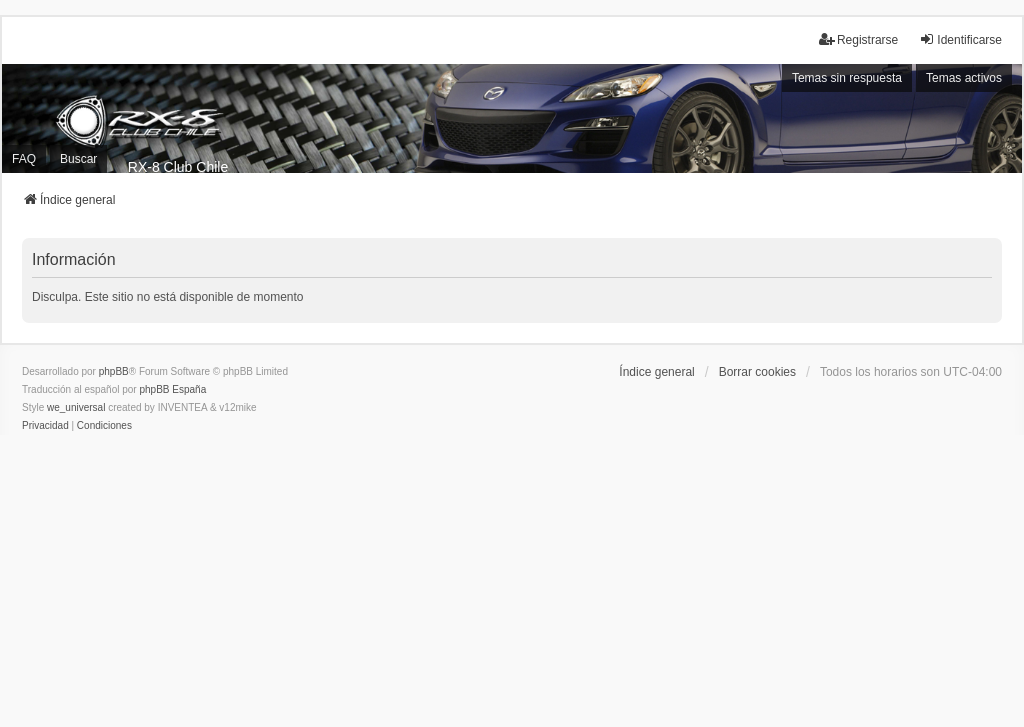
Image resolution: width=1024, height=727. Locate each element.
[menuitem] (45, 426)
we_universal (76, 407)
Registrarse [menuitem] (858, 39)
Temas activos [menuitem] (964, 78)
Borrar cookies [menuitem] (757, 372)
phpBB (114, 371)
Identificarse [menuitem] (960, 39)
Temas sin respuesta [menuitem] (847, 78)
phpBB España (172, 389)
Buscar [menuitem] (78, 159)
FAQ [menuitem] (24, 159)
